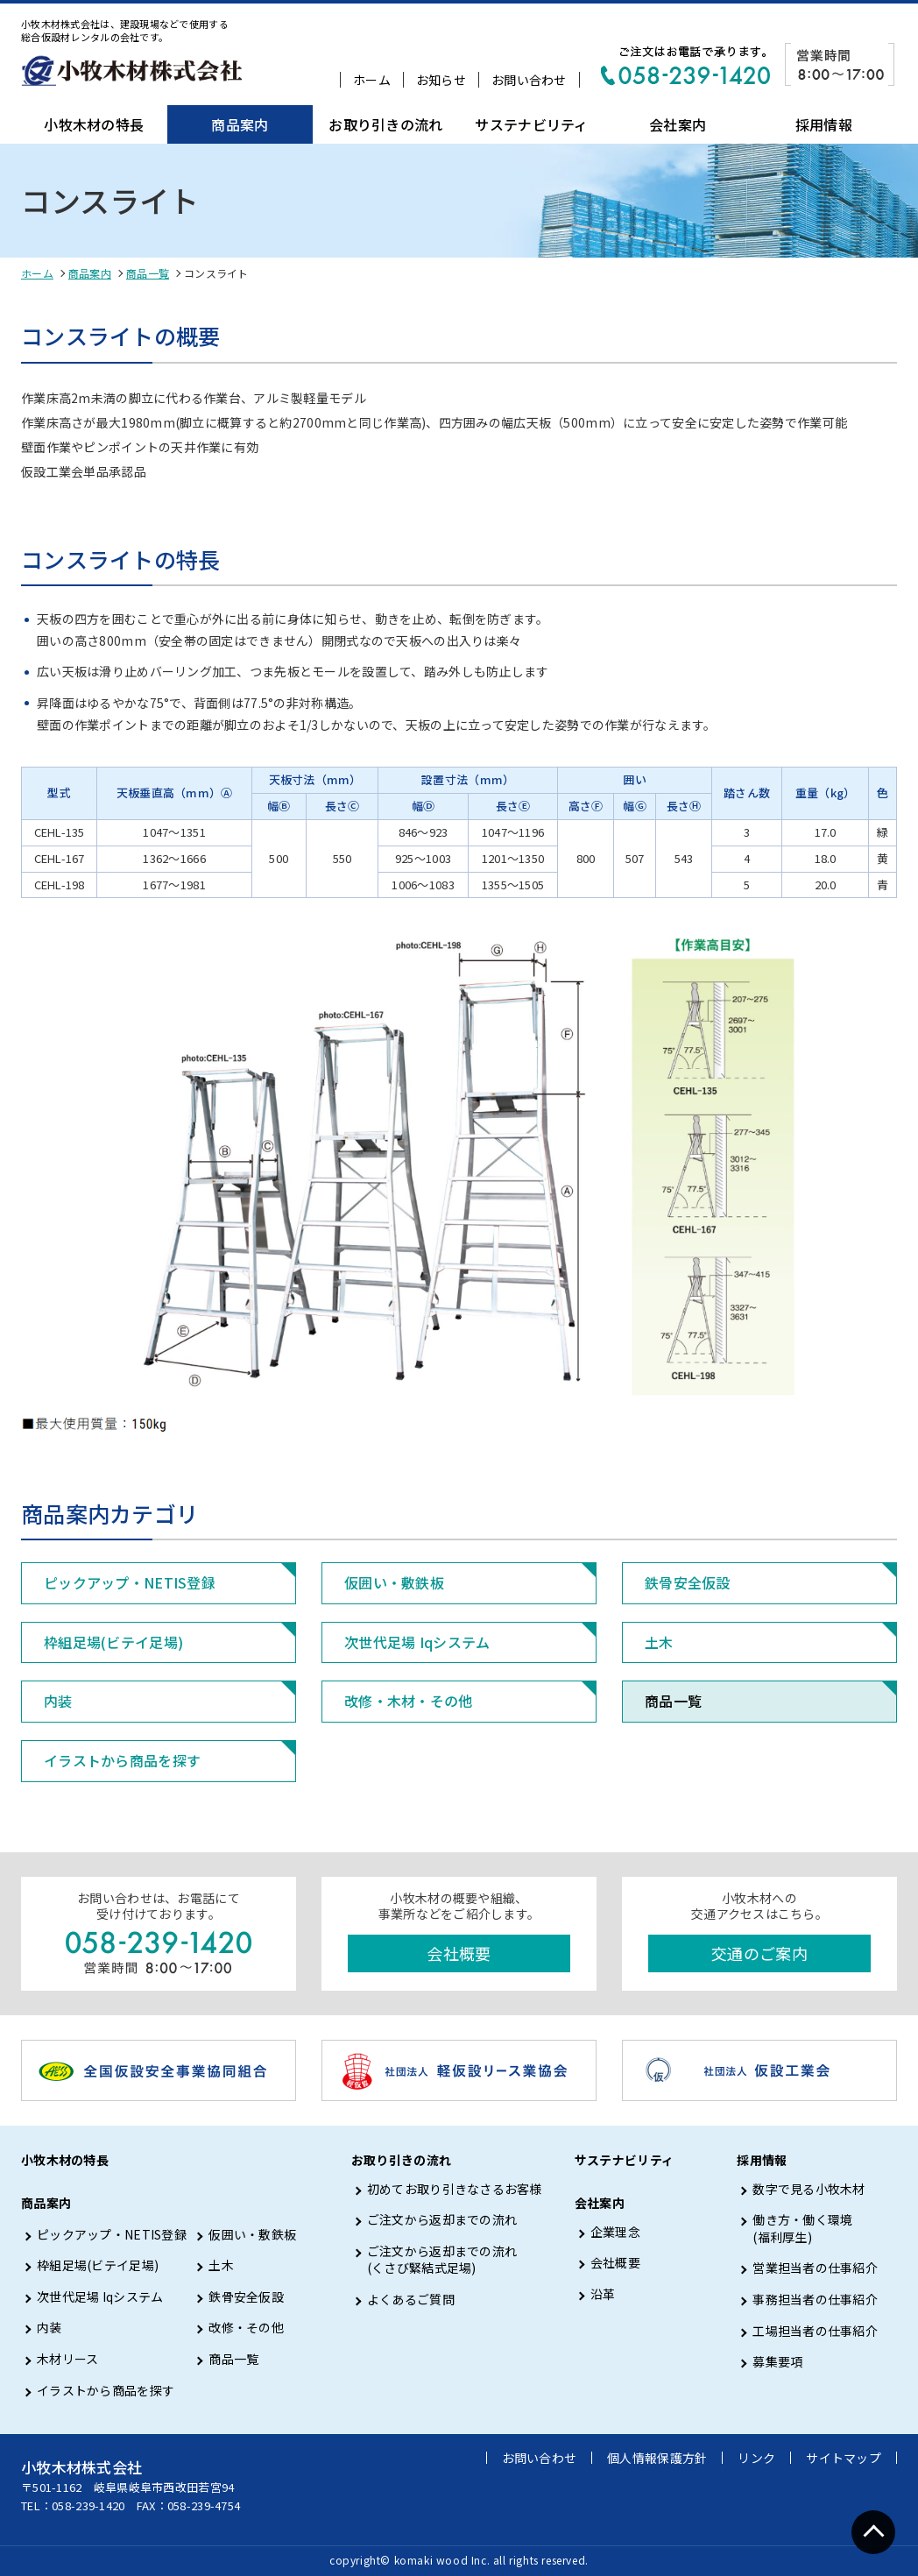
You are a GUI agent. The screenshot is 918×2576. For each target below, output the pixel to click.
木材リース (67, 2359)
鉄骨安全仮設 (688, 1582)
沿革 (603, 2294)
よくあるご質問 (411, 2299)
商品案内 (239, 124)
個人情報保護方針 (657, 2457)
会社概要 (459, 1953)
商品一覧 (147, 272)
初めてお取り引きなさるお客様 (454, 2189)
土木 (659, 1641)
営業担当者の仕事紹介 (815, 2268)
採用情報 (823, 124)
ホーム (372, 80)
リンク (756, 2457)
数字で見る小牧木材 (808, 2189)
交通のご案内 (759, 1953)
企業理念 (615, 2232)
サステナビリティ (531, 124)
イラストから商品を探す (122, 1760)
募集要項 (777, 2361)
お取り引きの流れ (385, 124)
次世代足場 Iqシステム (417, 1641)
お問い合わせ (529, 80)
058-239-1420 (88, 2505)
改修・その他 (246, 2327)
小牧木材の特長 (94, 124)
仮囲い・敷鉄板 (394, 1582)
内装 (58, 1700)
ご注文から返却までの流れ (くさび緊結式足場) (442, 2260)
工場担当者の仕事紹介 (815, 2331)
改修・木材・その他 (408, 1700)
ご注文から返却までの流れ (442, 2220)
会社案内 (677, 124)
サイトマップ (843, 2457)
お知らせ (441, 80)
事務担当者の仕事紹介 (815, 2299)
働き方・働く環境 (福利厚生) (802, 2229)
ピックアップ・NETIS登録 (129, 1582)
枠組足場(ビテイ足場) (113, 1641)
